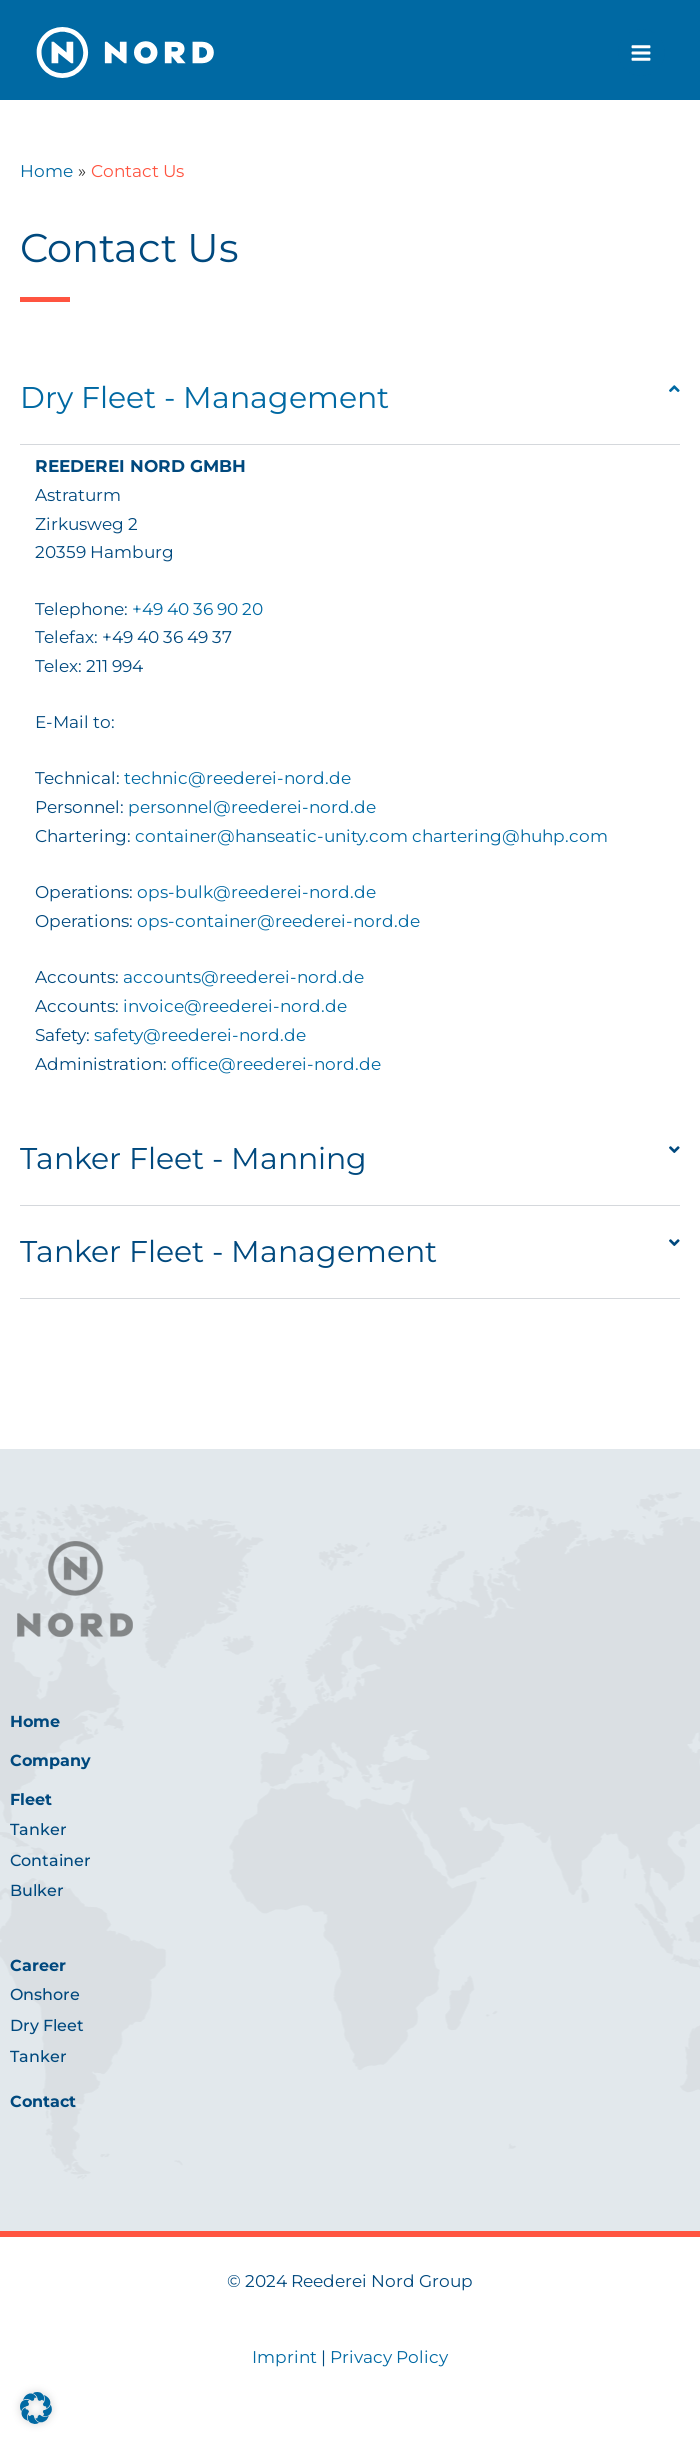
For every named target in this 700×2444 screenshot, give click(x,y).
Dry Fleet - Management (204, 397)
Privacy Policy (389, 2357)
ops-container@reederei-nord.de (278, 921)
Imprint (284, 2357)
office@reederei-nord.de (276, 1064)
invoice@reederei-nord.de (235, 1006)
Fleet (31, 1799)
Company (50, 1760)
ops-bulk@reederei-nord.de (256, 892)
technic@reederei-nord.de (237, 778)
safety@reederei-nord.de (198, 1035)
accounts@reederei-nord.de (243, 977)
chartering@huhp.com (510, 836)
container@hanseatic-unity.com (271, 836)
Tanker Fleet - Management (228, 1251)
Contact (43, 2101)
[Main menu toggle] (642, 53)
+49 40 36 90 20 (197, 609)
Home (35, 1721)
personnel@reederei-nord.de (252, 807)
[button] (350, 398)
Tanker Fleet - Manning (193, 1158)
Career (38, 1965)
